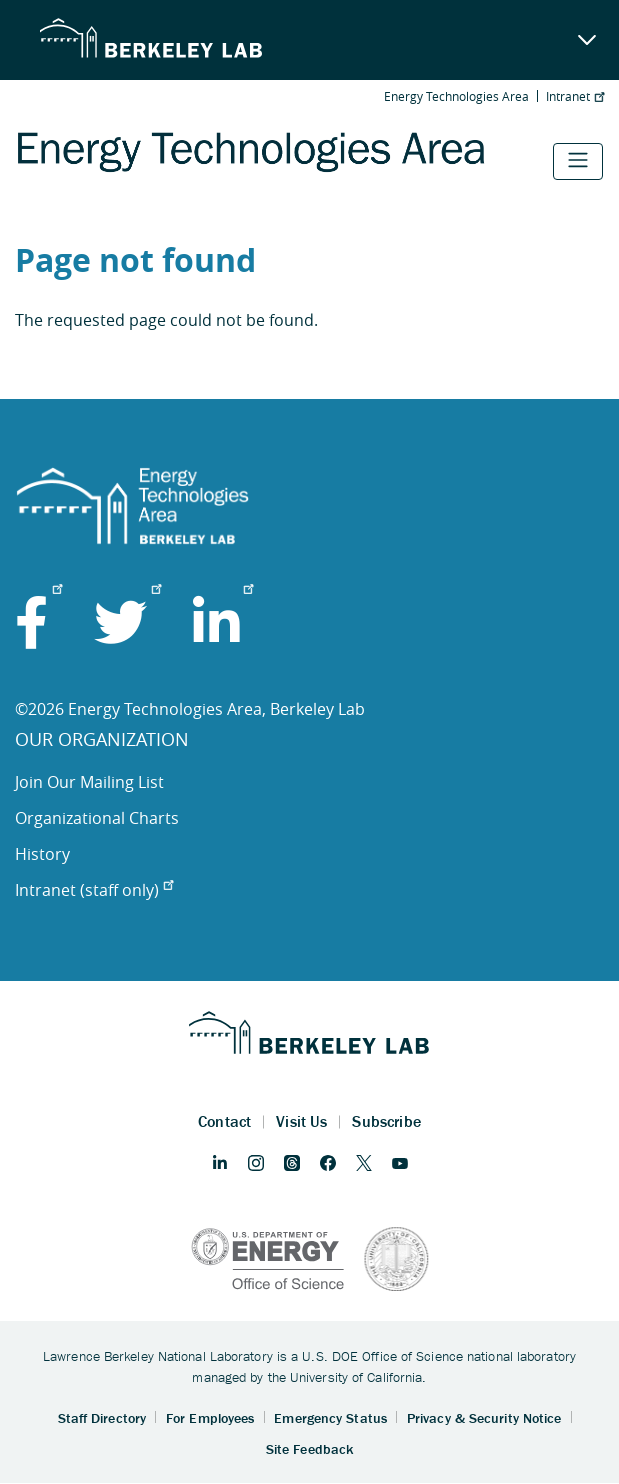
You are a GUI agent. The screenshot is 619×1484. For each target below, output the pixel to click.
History (42, 854)
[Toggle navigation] (578, 161)
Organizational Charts (97, 818)
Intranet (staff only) (94, 890)
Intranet (575, 96)
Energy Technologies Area (456, 96)
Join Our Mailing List (89, 782)
